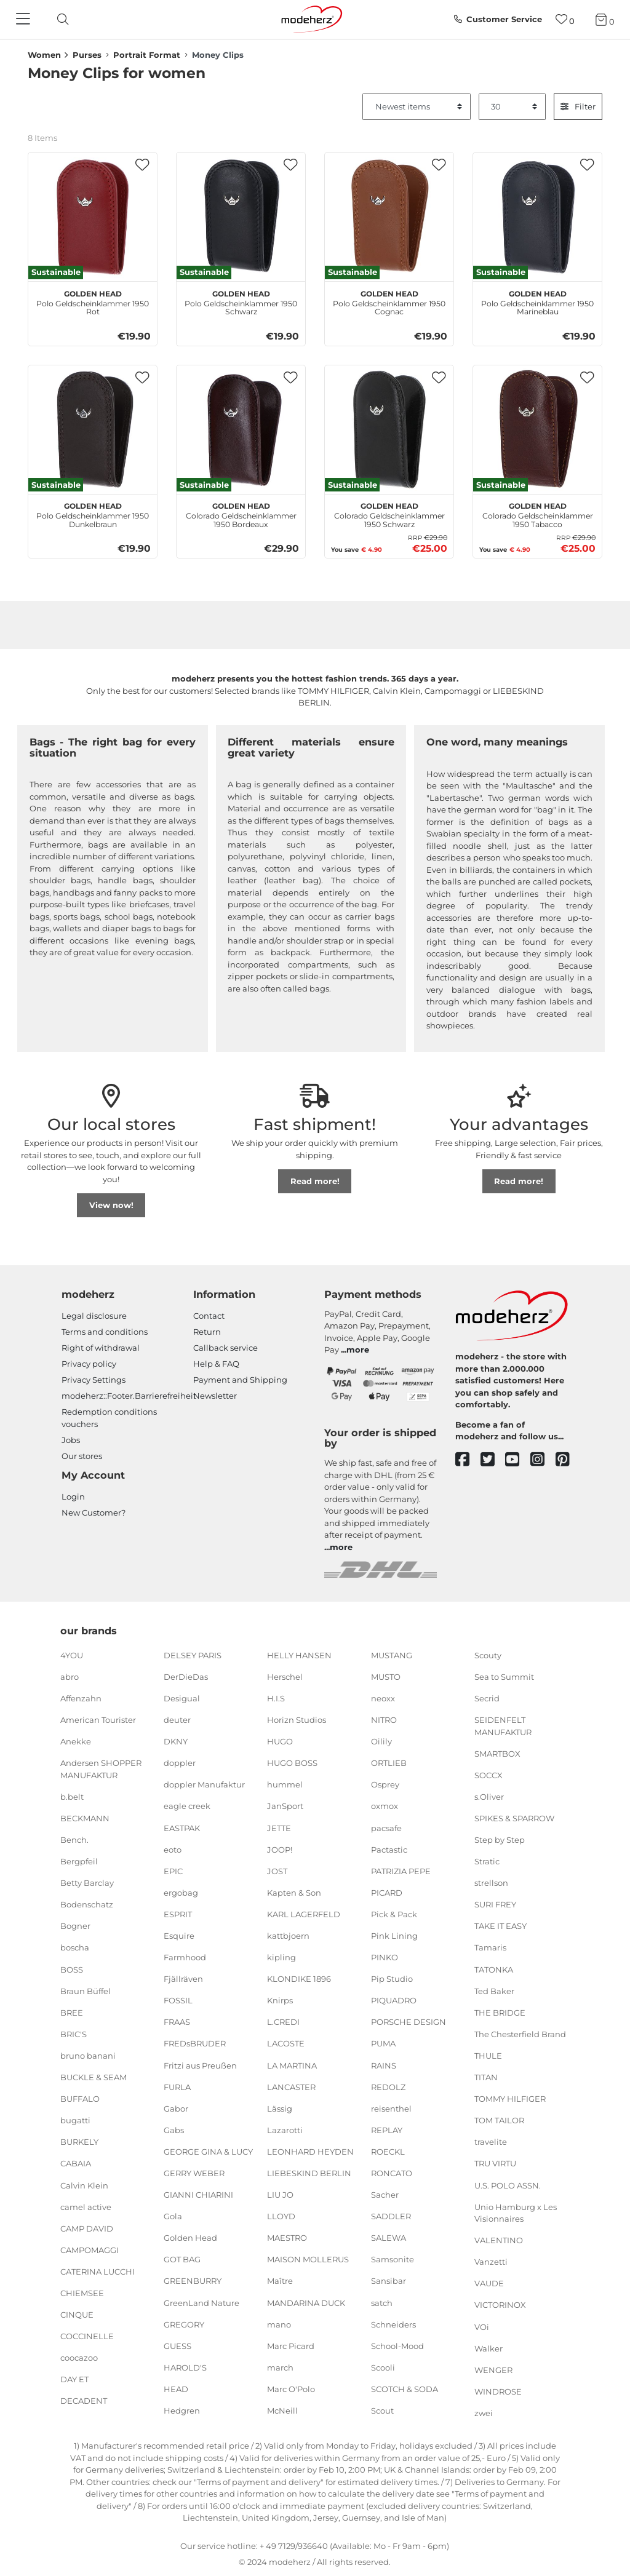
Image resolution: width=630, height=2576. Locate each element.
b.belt (72, 1797)
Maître (280, 2281)
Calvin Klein (84, 2185)
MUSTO (386, 1677)
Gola (173, 2216)
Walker (488, 2348)
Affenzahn (81, 1698)
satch (382, 2302)
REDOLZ (388, 2086)
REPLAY (386, 2130)
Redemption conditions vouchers (109, 1418)
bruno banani (88, 2056)
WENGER (493, 2370)
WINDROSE (498, 2391)
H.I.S (276, 1698)
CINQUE (77, 2315)
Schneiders (393, 2324)
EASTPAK (182, 1827)
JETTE (279, 1827)
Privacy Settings (94, 1380)
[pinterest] (568, 1460)
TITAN (486, 2077)
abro (69, 1677)
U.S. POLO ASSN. (507, 2185)
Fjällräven (183, 1979)
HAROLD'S (185, 2367)
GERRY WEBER (194, 2173)
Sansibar (388, 2281)
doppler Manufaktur (204, 1784)
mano (279, 2324)
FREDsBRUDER (195, 2043)
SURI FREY (495, 1904)
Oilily (381, 1741)
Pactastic (389, 1849)
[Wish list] (565, 19)
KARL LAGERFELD (303, 1914)
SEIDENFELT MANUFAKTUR (503, 1726)
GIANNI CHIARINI (198, 2195)
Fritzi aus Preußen (200, 2065)
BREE (71, 2012)
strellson (491, 1883)
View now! (111, 1205)
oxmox (384, 1806)
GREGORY (184, 2324)
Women (44, 55)
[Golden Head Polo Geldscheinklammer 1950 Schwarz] (241, 217)
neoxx (383, 1698)
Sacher (385, 2195)
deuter (177, 1720)
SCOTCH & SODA (404, 2389)
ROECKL (388, 2152)
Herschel (285, 1677)
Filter (578, 106)
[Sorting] (416, 107)
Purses (87, 55)
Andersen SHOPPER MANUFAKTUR (101, 1769)
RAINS (383, 2065)
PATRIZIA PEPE (401, 1870)
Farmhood (185, 1957)
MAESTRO (287, 2238)
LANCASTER (291, 2086)
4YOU (71, 1655)
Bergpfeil (79, 1861)
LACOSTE (286, 2043)
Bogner (75, 1926)
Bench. (74, 1840)
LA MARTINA (292, 2065)
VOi (481, 2326)
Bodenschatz (86, 1904)
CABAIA (75, 2163)
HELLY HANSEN (299, 1655)
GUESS (177, 2346)
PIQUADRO (394, 2000)
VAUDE (489, 2283)
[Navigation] (24, 20)
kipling (281, 1957)
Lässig (279, 2108)
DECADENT (83, 2401)
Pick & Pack (394, 1914)
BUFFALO (80, 2099)
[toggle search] (59, 19)
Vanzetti (491, 2262)
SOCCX (488, 1775)
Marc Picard (290, 2346)
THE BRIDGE (499, 2012)
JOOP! (279, 1849)
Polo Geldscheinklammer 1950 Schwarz (241, 301)
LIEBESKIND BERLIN (309, 2173)
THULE (488, 2056)
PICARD (386, 1893)
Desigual (182, 1698)
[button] (142, 165)
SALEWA (388, 2238)
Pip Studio (392, 1979)
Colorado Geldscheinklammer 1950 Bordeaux (241, 513)
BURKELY (79, 2142)
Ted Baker (494, 1990)
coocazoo (79, 2358)
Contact (209, 1316)
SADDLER (391, 2216)
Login (73, 1496)
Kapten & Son (294, 1893)
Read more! (315, 1181)
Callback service (225, 1348)
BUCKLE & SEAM (93, 2077)
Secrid (487, 1698)
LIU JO (280, 2195)
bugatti (75, 2120)
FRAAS (177, 2022)
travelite (490, 2142)
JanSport (285, 1806)
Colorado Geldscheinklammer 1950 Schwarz (389, 513)
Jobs (71, 1440)
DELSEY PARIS (192, 1655)
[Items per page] (512, 107)
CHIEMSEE (82, 2293)
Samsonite (392, 2259)
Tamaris (490, 1947)
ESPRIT (178, 1914)
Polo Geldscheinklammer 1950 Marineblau (537, 301)
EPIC (173, 1870)
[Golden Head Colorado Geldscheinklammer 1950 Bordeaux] (241, 429)
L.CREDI (283, 2022)
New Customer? (94, 1512)
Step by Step (499, 1840)
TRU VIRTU (495, 2163)
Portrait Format (146, 55)
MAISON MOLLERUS (308, 2259)
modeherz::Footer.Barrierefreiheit (129, 1396)
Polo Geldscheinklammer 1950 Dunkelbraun (92, 513)
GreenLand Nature (201, 2302)
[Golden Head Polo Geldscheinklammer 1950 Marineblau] (537, 217)
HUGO (280, 1741)
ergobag (181, 1893)
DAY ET (74, 2379)
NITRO (384, 1720)
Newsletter (215, 1396)
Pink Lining (394, 1936)
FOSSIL (178, 2000)
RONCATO (391, 2173)
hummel (285, 1784)
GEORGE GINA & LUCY (208, 2152)
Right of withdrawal (101, 1348)
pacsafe (386, 1827)
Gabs (174, 2130)
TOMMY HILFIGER (510, 2099)
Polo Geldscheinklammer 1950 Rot (92, 301)
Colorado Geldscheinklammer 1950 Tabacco (537, 513)
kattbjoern (288, 1936)
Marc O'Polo (291, 2389)
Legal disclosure (94, 1316)
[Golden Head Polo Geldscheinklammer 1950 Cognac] (389, 217)
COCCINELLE (87, 2336)
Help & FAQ (216, 1364)
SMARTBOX (497, 1753)
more (357, 1349)
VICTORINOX (500, 2305)
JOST (277, 1870)
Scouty (487, 1655)
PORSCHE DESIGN (408, 2022)
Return (207, 1332)
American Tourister (98, 1720)
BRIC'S (73, 2034)
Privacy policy (89, 1364)
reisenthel (391, 2108)
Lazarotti (285, 2130)
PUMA (383, 2043)
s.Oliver (489, 1797)
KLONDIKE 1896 (299, 1979)
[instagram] (543, 1460)
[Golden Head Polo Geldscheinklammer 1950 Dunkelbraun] (92, 429)
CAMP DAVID (86, 2228)
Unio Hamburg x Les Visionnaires (515, 2212)
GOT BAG (182, 2259)
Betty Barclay (87, 1883)
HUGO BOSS (292, 1763)
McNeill (282, 2410)
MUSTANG (391, 1655)
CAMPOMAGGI (89, 2250)
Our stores (82, 1456)
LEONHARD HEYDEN (310, 2152)
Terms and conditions (105, 1332)
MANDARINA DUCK (306, 2302)
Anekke (75, 1741)
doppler (180, 1763)
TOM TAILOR (499, 2120)
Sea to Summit (504, 1677)
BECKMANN (85, 1818)
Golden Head (190, 2238)
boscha (74, 1947)
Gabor (176, 2108)
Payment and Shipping (240, 1380)
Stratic (487, 1861)
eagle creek (187, 1806)
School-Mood (397, 2346)
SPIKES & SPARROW (514, 1818)
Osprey (385, 1784)
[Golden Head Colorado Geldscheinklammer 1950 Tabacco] (537, 429)
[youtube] (517, 1460)
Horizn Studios (296, 1720)
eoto (172, 1849)
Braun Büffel (85, 1990)
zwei (483, 2413)
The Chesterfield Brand (520, 2034)
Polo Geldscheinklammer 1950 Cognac (389, 301)
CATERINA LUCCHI (97, 2271)
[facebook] (467, 1460)
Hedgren (182, 2410)
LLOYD (281, 2216)
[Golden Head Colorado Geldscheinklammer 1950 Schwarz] (389, 429)
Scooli (383, 2367)
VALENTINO (498, 2240)
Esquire (179, 1936)
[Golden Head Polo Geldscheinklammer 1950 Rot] (92, 217)
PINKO (384, 1957)
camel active (85, 2206)
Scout (382, 2410)
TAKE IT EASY (500, 1926)
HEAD (176, 2389)
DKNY (176, 1741)
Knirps (280, 2000)
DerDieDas (186, 1677)
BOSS (71, 1969)
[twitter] (493, 1460)
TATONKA (493, 1969)
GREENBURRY (192, 2281)
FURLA (177, 2086)
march (280, 2367)
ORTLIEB (389, 1763)
